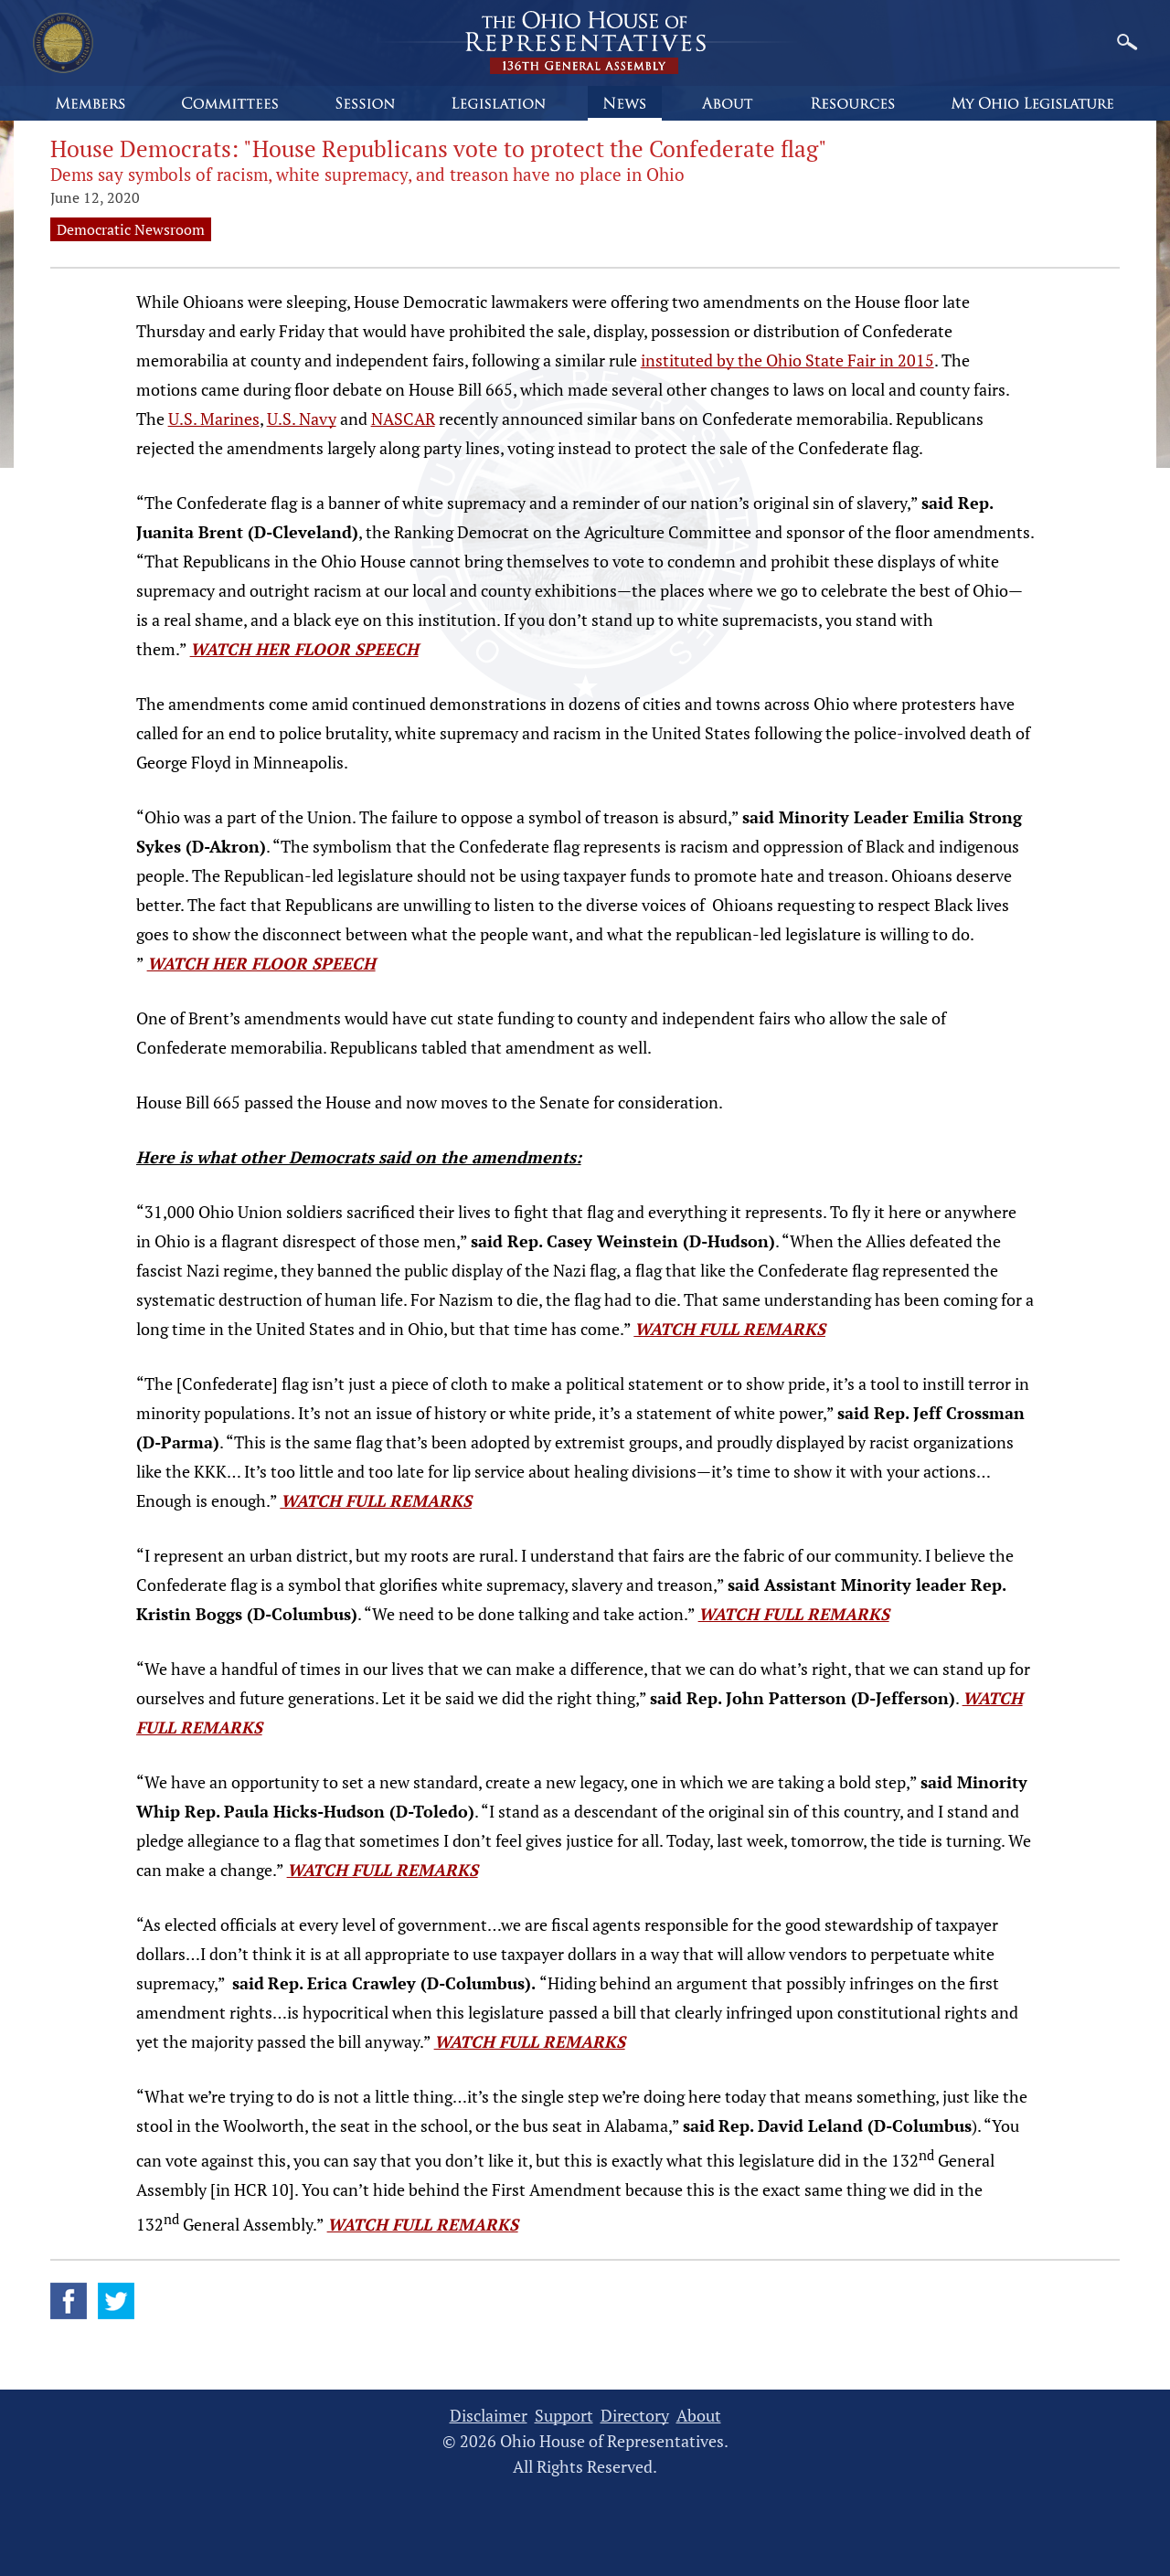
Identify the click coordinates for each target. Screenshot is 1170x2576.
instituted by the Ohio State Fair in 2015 (787, 360)
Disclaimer (488, 2415)
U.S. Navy (301, 418)
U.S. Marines (214, 418)
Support (564, 2415)
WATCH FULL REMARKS (729, 1329)
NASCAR (403, 418)
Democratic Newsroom (131, 229)
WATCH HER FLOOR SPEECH (304, 649)
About (698, 2415)
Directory (635, 2415)
